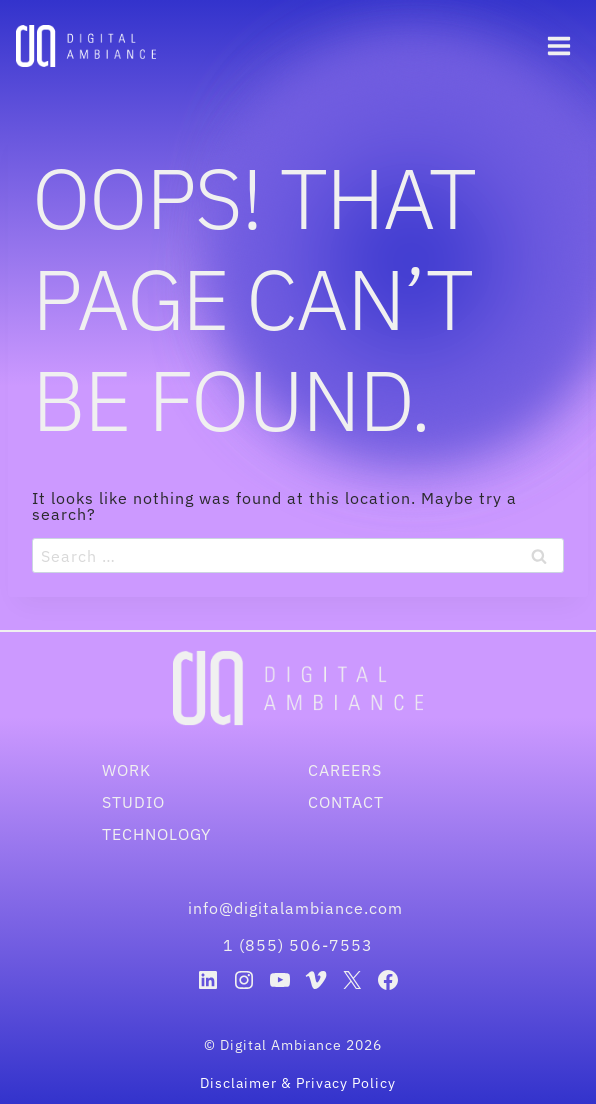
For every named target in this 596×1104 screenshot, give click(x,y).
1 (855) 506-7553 (298, 945)
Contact (346, 802)
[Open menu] (558, 45)
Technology (156, 834)
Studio (133, 802)
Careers (345, 770)
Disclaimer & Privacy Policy (298, 1083)
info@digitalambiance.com (298, 908)
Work (126, 770)
